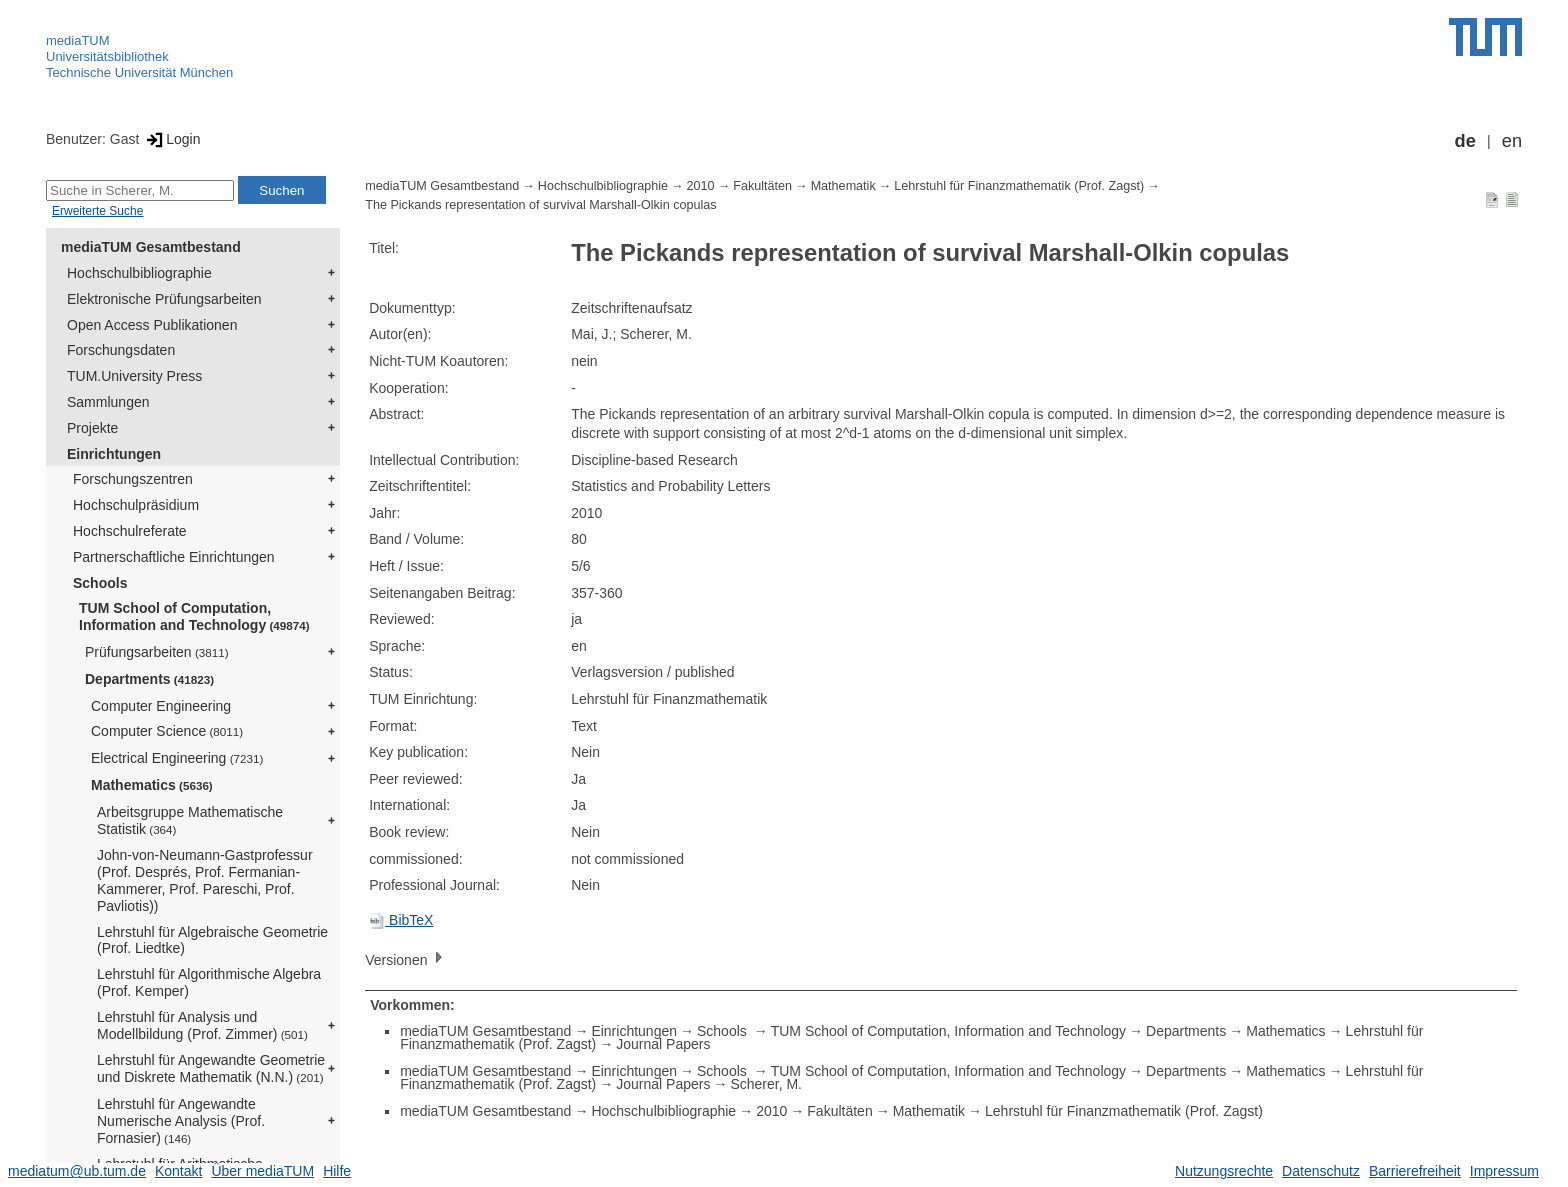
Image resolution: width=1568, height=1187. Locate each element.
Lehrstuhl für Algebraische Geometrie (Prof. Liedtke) (212, 940)
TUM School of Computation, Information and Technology (194, 616)
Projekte (92, 428)
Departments (149, 679)
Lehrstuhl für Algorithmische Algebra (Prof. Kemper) (209, 982)
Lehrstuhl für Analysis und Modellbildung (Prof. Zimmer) (202, 1025)
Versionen (406, 958)
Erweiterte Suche (97, 211)
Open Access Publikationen (152, 325)
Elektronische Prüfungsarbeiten (164, 299)
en (1512, 141)
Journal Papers (663, 1044)
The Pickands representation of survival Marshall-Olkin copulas (540, 205)
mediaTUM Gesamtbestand (151, 247)
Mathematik (843, 186)
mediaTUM (78, 40)
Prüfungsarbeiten (157, 652)
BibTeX (401, 920)
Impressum (1504, 1171)
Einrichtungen (114, 454)
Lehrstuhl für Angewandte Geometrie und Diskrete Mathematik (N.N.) (211, 1068)
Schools (100, 583)
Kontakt (178, 1171)
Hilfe (337, 1171)
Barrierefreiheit (1415, 1171)
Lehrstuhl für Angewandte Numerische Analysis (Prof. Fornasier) (181, 1121)
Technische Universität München (139, 72)
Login (171, 139)
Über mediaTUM (262, 1171)
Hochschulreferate (130, 531)
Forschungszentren (133, 479)
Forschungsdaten (121, 350)
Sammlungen (108, 402)
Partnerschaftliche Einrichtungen (174, 557)
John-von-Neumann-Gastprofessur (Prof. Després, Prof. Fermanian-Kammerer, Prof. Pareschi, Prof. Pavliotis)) (205, 880)
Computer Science (167, 731)
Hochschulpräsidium (136, 505)
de (1465, 141)
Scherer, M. (766, 1084)
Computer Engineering (161, 706)
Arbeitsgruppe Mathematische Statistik (190, 820)
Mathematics (152, 785)
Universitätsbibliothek (107, 56)
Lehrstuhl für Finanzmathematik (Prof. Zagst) (1019, 186)
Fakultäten (762, 186)
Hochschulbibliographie (139, 273)
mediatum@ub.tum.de (77, 1171)
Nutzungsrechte (1224, 1171)
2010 (701, 186)
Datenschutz (1321, 1171)
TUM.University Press (134, 376)
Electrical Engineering (177, 758)
